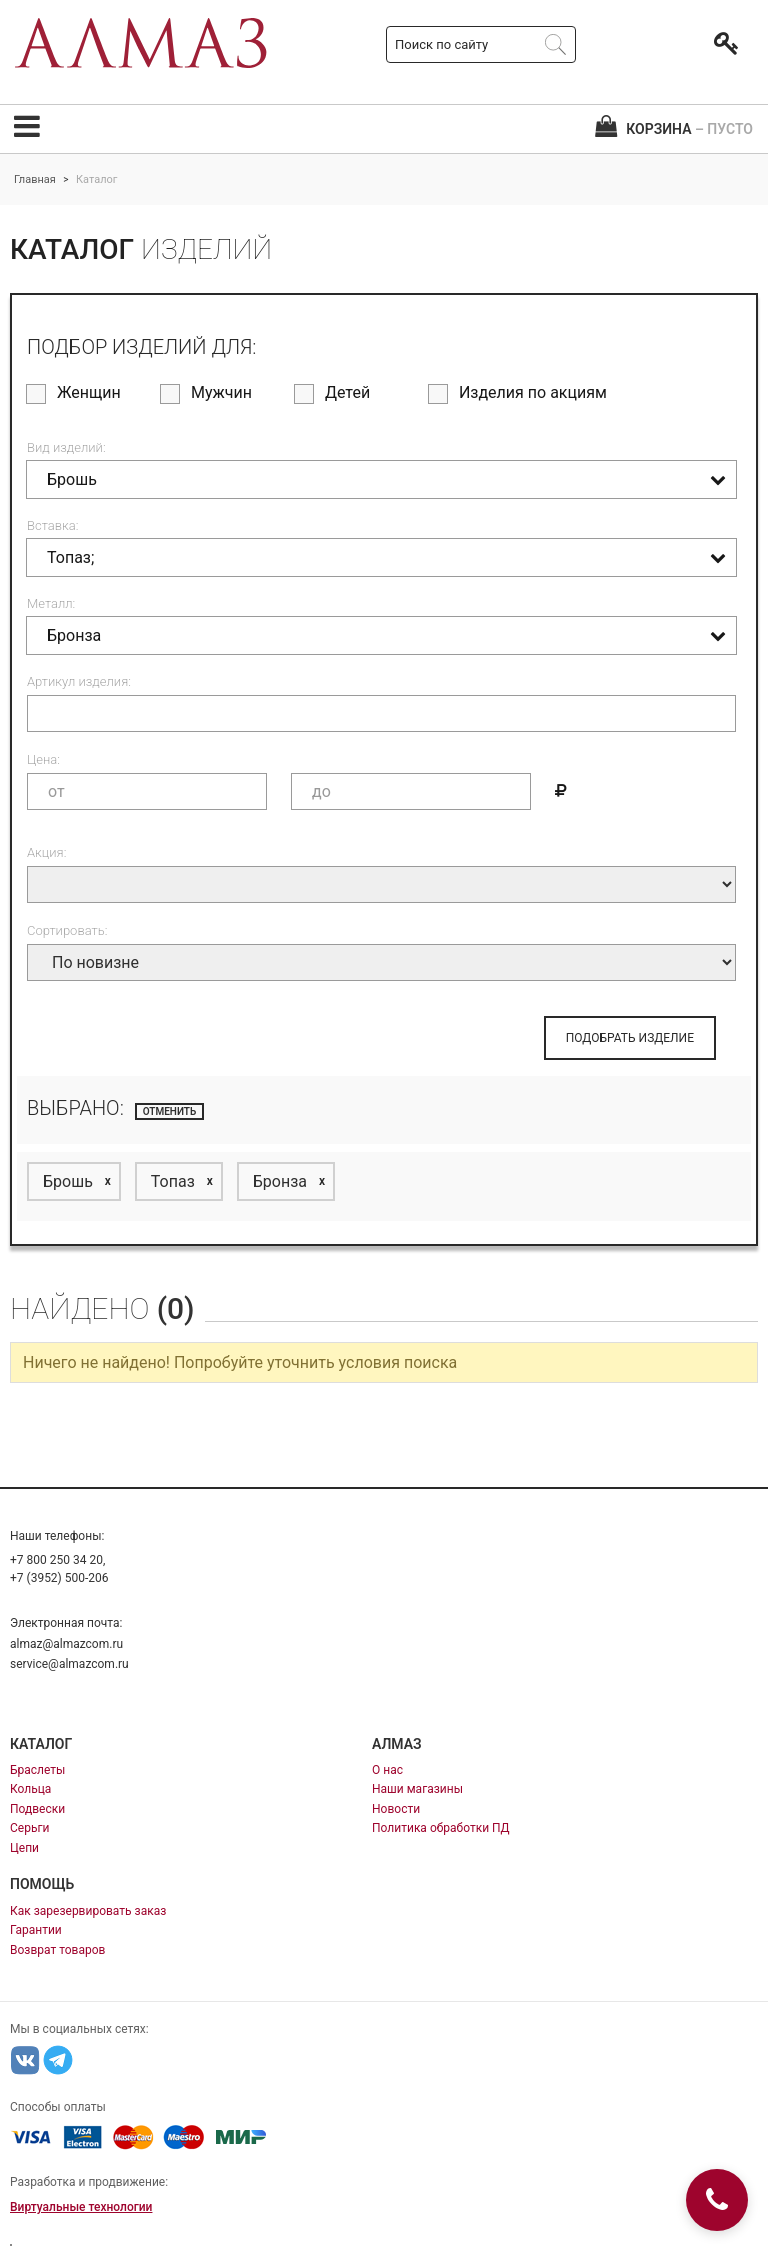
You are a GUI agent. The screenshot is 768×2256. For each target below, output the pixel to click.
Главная (35, 179)
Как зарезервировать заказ (88, 1911)
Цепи (24, 1848)
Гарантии (36, 1930)
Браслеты (37, 1770)
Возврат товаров (57, 1950)
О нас (387, 1770)
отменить (170, 1111)
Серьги (29, 1828)
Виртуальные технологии (81, 2207)
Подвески (37, 1809)
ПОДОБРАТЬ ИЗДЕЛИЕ (630, 1038)
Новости (396, 1809)
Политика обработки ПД (441, 1828)
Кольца (30, 1789)
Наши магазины (417, 1789)
